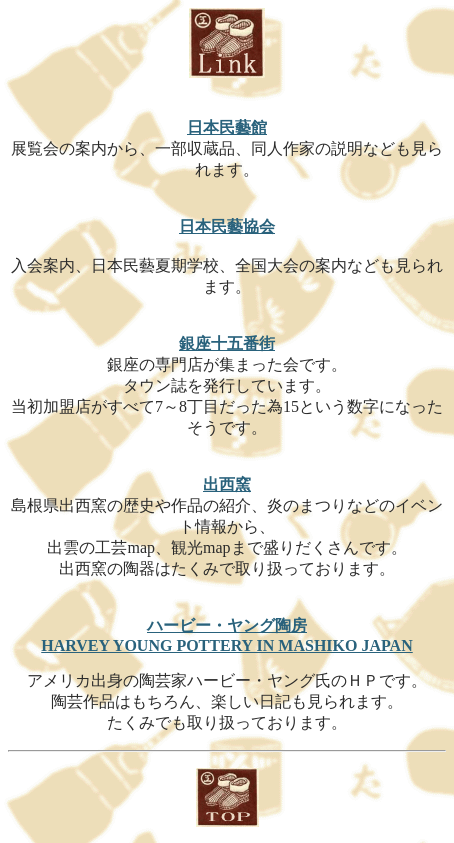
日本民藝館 (227, 127)
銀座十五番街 (227, 343)
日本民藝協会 (227, 226)
